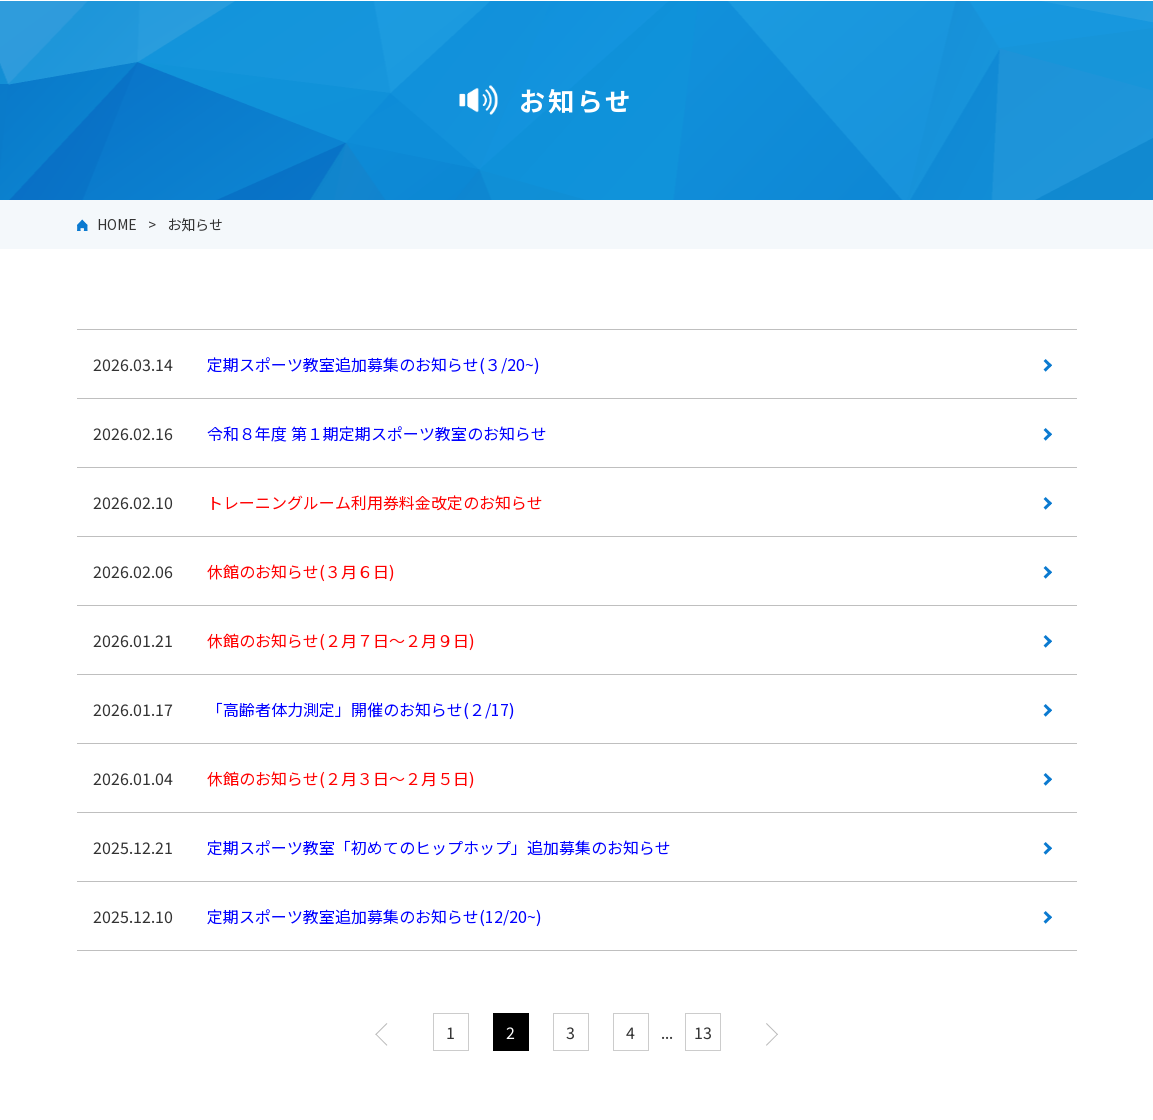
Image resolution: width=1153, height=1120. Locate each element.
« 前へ (387, 1032)
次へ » (767, 1032)
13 (703, 1032)
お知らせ (195, 224)
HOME (117, 224)
